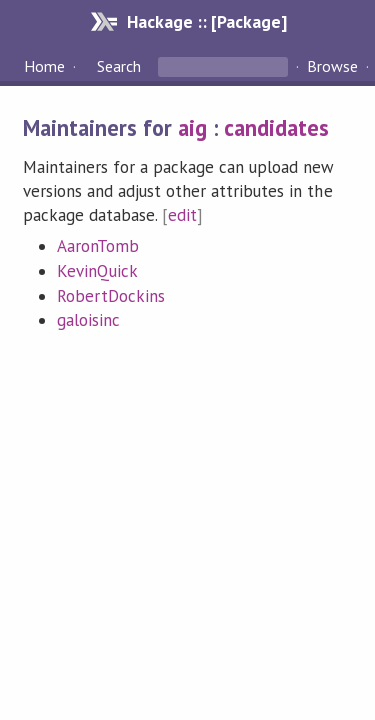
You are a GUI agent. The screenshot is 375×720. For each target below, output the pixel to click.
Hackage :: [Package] (207, 21)
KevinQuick (97, 271)
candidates (276, 127)
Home (44, 66)
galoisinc (88, 320)
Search (119, 66)
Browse (332, 66)
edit (182, 215)
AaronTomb (98, 246)
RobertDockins (111, 296)
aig (192, 127)
